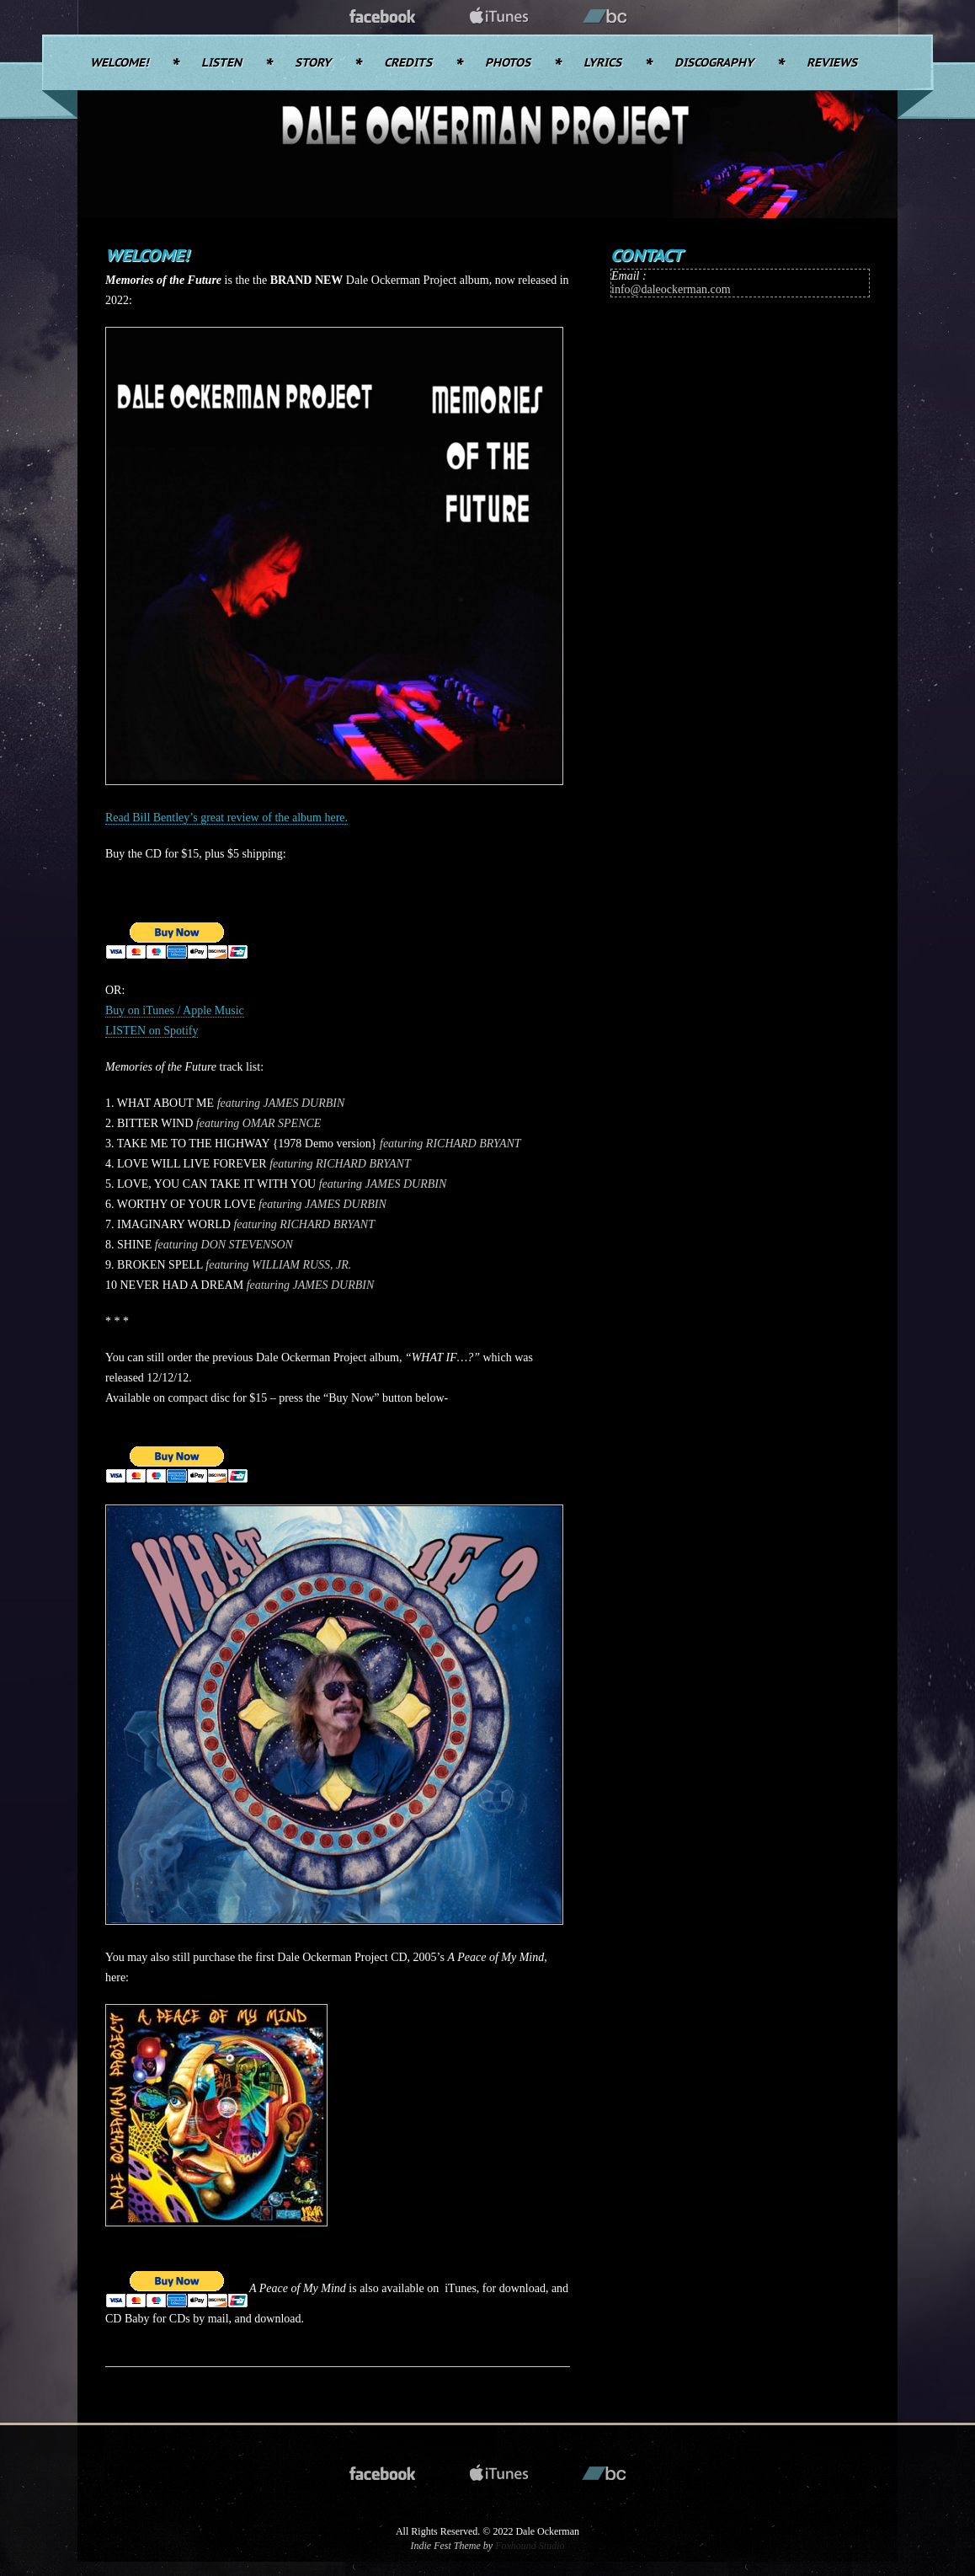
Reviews (832, 63)
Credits (408, 63)
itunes (499, 17)
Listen (221, 63)
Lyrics (602, 63)
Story (313, 63)
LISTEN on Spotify (151, 1030)
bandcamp (605, 17)
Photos (507, 63)
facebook (383, 17)
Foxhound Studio (529, 2546)
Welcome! (119, 63)
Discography (714, 63)
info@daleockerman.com (671, 289)
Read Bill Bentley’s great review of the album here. (226, 817)
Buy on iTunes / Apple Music (174, 1010)
